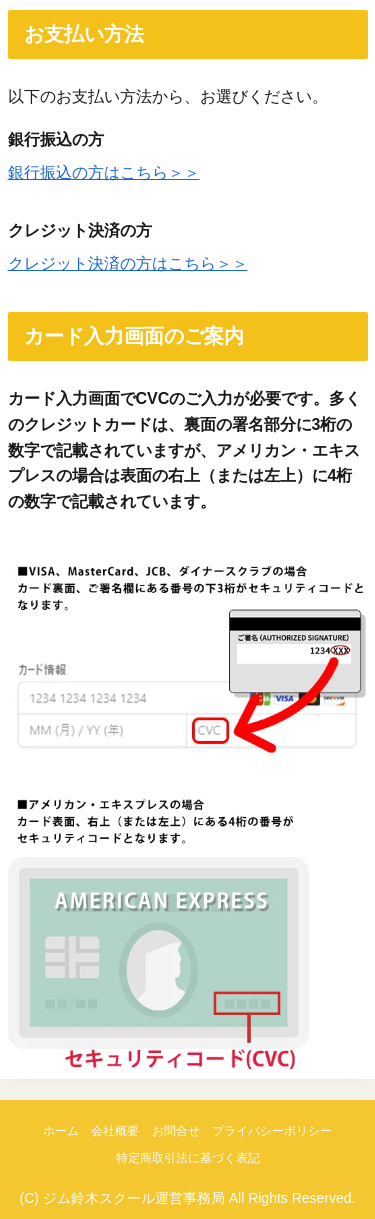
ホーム (61, 1131)
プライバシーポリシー (272, 1131)
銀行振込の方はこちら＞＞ (104, 172)
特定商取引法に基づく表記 (188, 1158)
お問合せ (176, 1131)
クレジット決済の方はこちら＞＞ (128, 263)
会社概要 (115, 1131)
